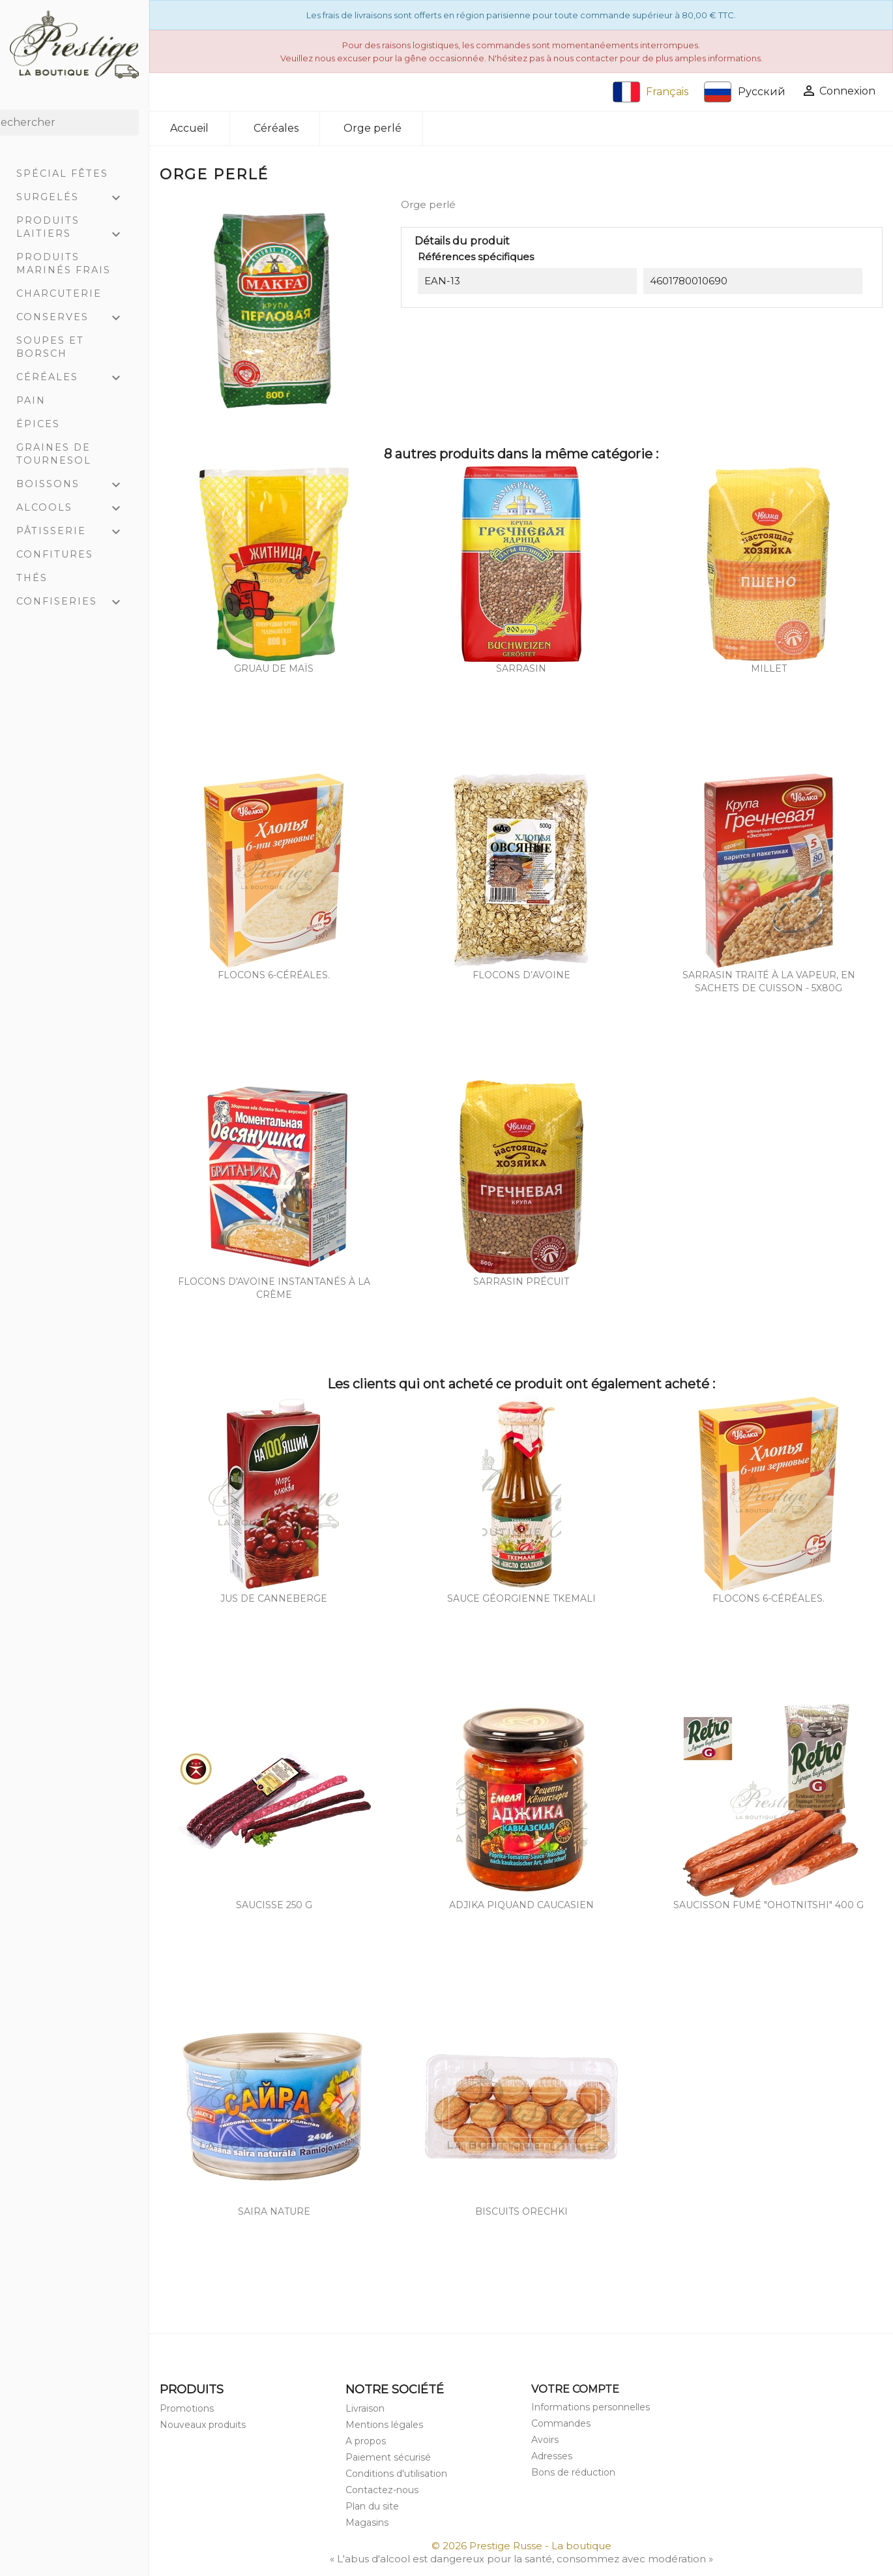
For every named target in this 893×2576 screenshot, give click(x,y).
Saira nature (274, 2211)
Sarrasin (521, 668)
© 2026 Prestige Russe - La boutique (521, 2545)
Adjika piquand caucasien (521, 1905)
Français (651, 92)
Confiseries (74, 602)
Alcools (74, 509)
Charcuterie (59, 293)
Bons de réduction (573, 2472)
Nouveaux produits (203, 2425)
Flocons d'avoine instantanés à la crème (274, 1288)
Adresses (551, 2456)
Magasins (366, 2522)
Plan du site (372, 2506)
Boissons (74, 485)
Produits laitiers (74, 229)
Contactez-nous (381, 2490)
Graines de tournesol (53, 454)
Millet (769, 668)
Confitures (54, 554)
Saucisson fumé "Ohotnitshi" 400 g (768, 1905)
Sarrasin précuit (521, 1281)
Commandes (561, 2423)
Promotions (187, 2408)
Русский (744, 92)
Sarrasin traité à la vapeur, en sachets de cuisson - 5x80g (768, 981)
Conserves (74, 318)
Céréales (74, 378)
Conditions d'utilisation (396, 2473)
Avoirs (545, 2440)
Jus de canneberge (273, 1598)
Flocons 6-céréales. (274, 975)
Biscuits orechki (521, 2211)
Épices (38, 424)
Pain (31, 400)
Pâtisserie (74, 532)
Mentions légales (384, 2425)
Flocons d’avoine (521, 975)
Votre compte (575, 2389)
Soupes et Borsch (50, 347)
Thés (32, 578)
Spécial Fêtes (62, 173)
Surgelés (74, 198)
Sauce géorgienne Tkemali (521, 1598)
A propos (365, 2441)
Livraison (365, 2408)
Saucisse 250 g (274, 1905)
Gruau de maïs (274, 668)
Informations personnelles (590, 2407)
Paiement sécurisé (388, 2457)
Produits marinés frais (63, 263)
